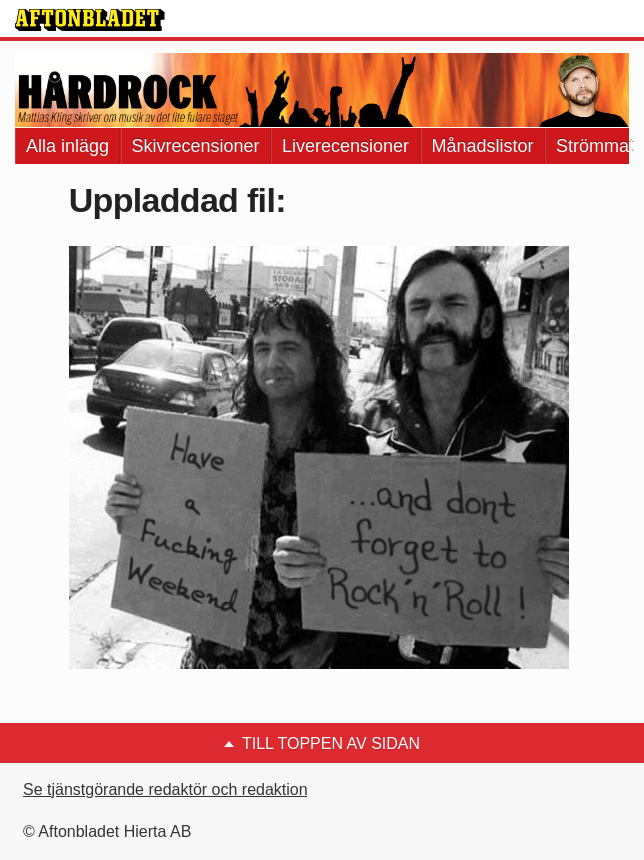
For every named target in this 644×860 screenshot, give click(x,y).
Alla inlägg (67, 146)
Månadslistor (483, 146)
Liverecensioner (345, 146)
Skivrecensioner (196, 146)
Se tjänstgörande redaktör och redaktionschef (184, 789)
